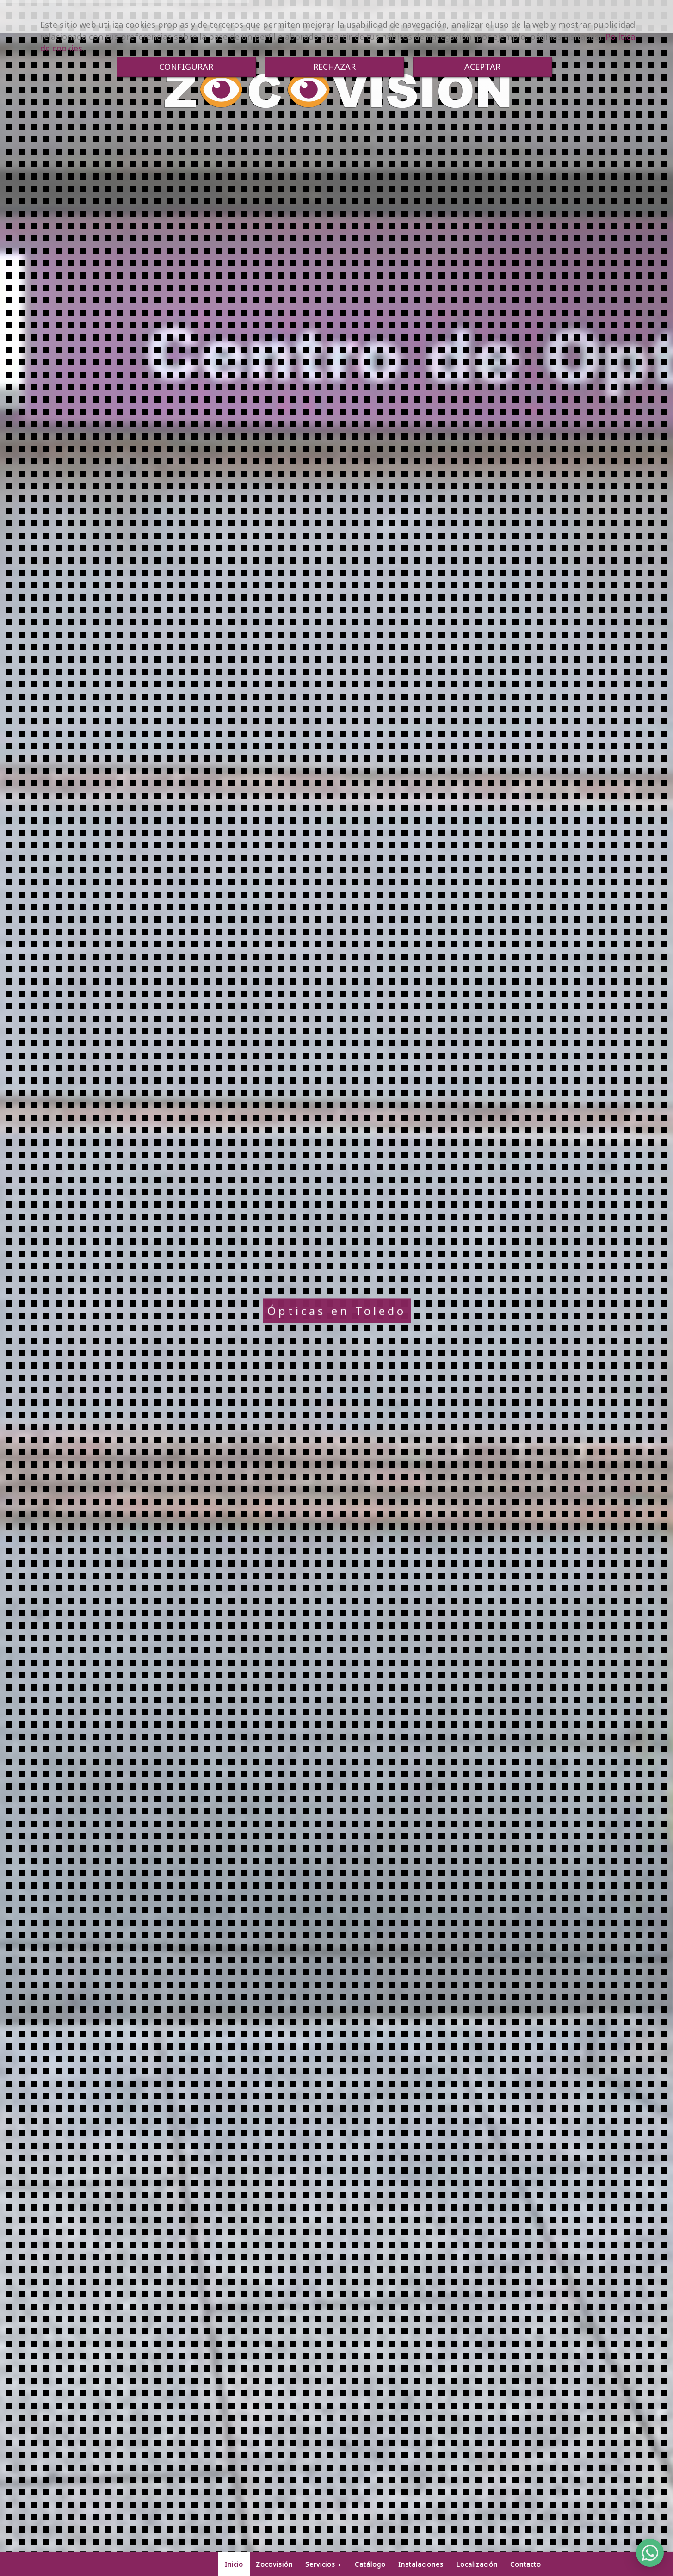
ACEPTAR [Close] (482, 66)
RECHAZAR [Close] (334, 66)
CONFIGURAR (186, 66)
